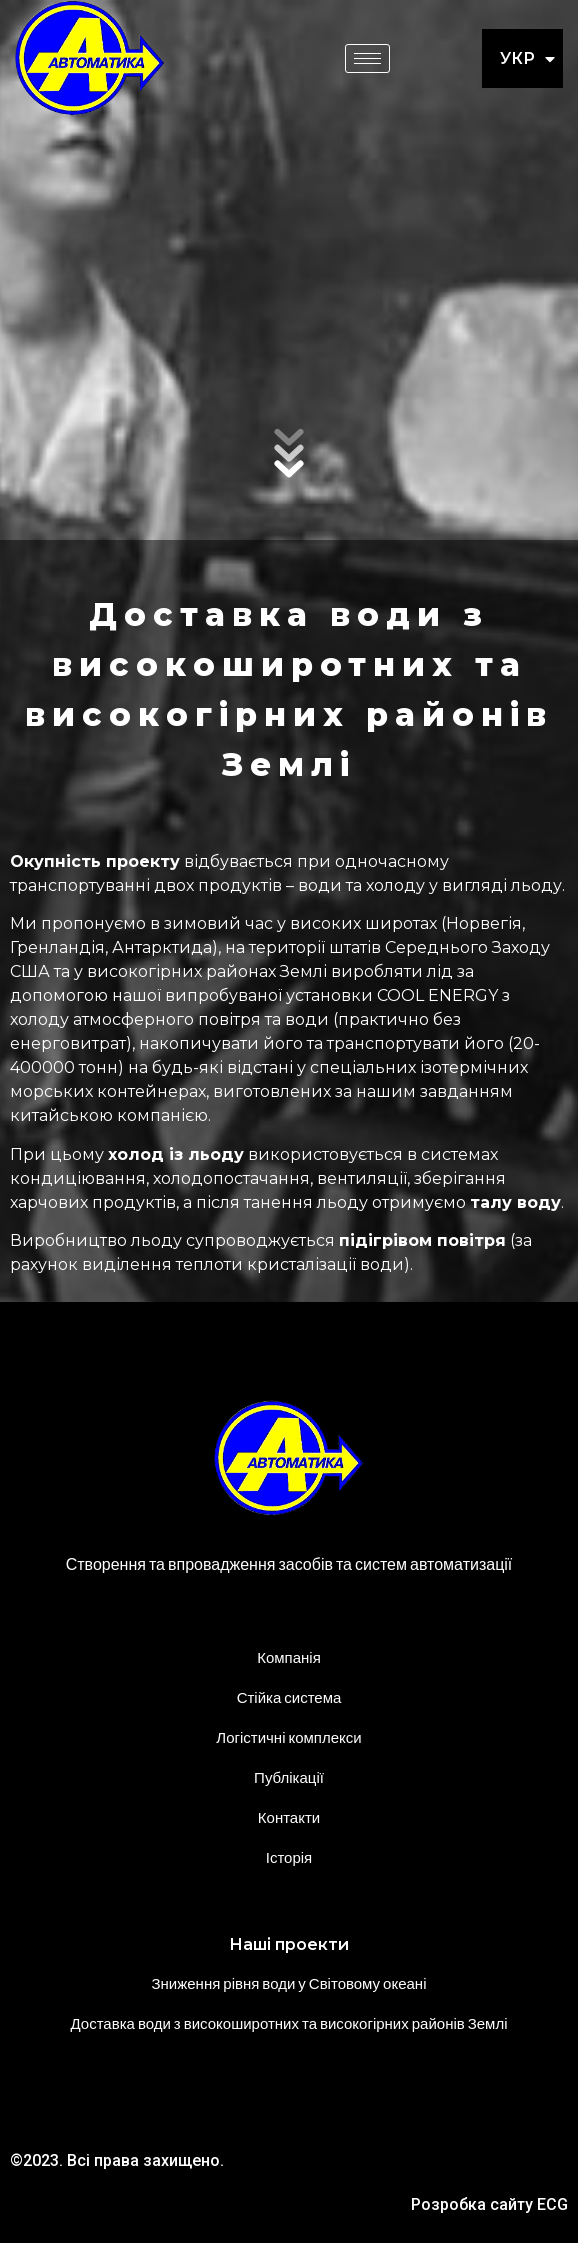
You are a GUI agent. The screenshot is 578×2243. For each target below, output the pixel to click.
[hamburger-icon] (367, 58)
